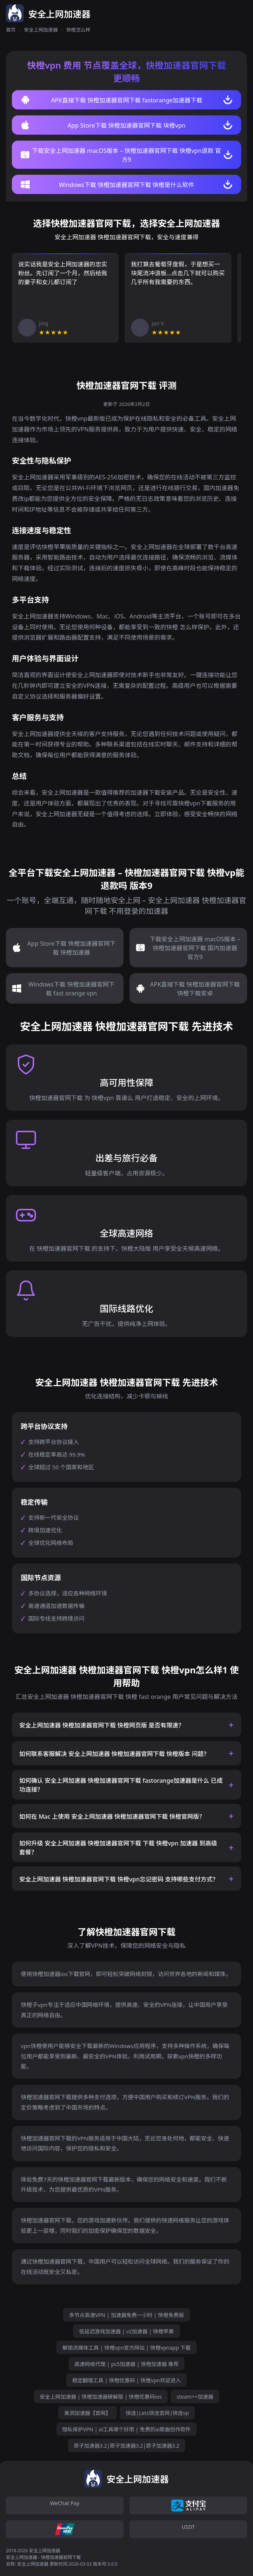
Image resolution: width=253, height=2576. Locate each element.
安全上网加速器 (41, 29)
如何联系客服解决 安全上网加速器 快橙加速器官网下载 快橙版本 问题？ (114, 1754)
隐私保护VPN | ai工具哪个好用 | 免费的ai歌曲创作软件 (126, 2429)
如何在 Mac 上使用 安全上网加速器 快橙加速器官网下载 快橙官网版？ (112, 1816)
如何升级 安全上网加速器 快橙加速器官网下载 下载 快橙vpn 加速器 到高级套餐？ (118, 1847)
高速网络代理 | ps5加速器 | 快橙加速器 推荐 (127, 2363)
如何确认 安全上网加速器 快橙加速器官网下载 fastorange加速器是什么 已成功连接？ (121, 1785)
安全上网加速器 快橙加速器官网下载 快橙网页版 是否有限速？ (101, 1725)
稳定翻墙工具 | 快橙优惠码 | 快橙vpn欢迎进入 (126, 2380)
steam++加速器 (195, 2396)
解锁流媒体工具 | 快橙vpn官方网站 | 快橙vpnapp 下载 (126, 2347)
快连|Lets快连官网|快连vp (157, 2412)
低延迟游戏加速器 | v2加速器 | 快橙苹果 (126, 2331)
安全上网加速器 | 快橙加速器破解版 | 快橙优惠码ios (101, 2396)
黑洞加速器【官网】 (87, 2412)
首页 (11, 29)
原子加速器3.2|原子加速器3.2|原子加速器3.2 (127, 2445)
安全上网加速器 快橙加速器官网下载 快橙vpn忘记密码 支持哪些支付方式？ (118, 1879)
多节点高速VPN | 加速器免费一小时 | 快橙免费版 (126, 2315)
